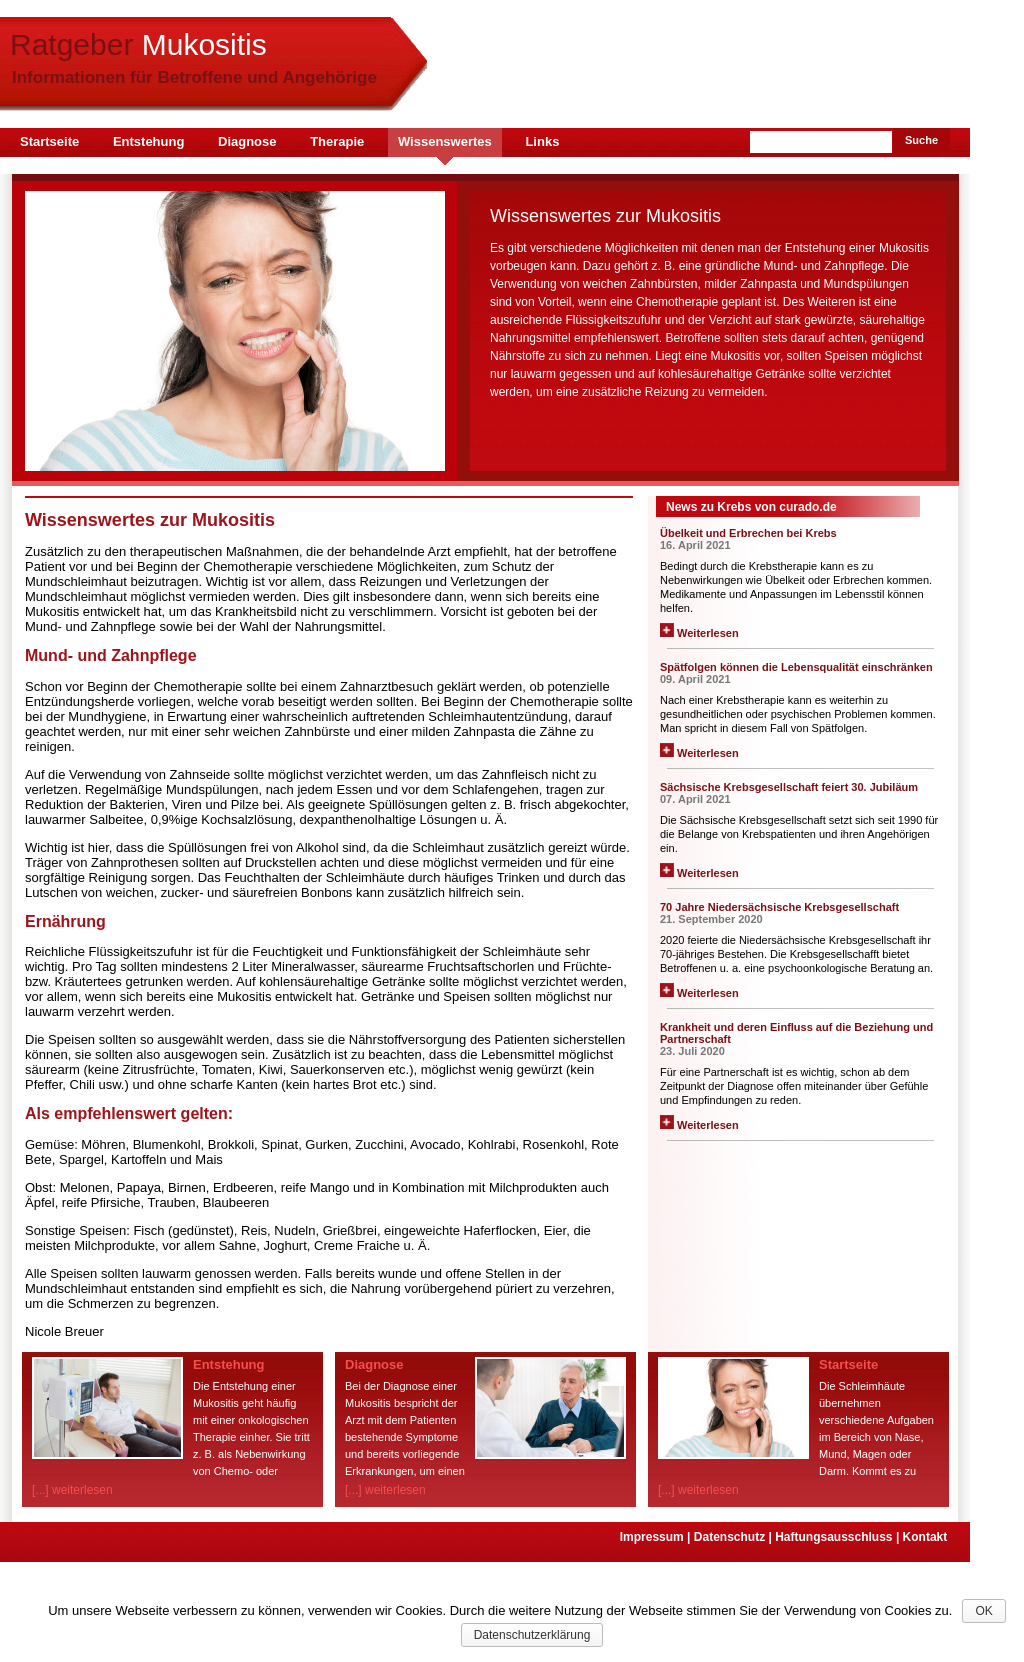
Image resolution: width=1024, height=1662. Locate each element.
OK (983, 1611)
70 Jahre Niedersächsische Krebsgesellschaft (779, 907)
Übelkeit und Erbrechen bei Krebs (748, 533)
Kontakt (927, 1537)
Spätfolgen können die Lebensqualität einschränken (796, 667)
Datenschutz (734, 1537)
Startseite (49, 141)
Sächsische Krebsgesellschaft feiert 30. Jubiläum (789, 787)
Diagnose (247, 141)
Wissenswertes (445, 141)
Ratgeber (138, 44)
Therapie (337, 141)
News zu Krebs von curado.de (751, 507)
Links (542, 141)
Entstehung (149, 141)
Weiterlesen (699, 633)
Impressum (657, 1537)
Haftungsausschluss (838, 1537)
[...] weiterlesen (72, 1490)
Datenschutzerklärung (532, 1635)
